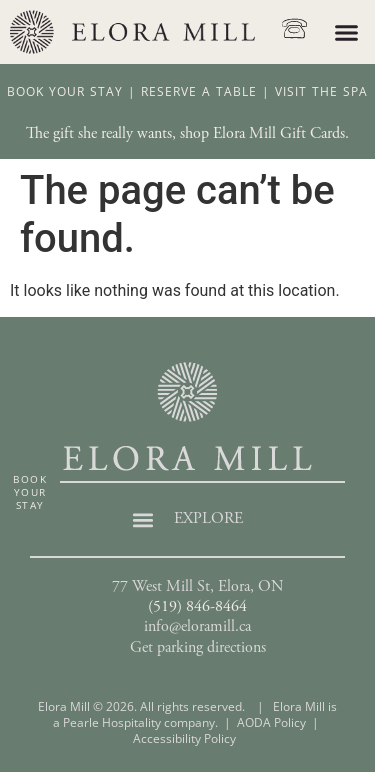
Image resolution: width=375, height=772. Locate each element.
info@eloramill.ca (197, 650)
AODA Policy (271, 745)
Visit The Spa (321, 114)
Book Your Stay (65, 114)
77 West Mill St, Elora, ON (198, 610)
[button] (346, 32)
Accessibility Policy (184, 761)
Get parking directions (198, 670)
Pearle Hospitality (112, 745)
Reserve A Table (199, 114)
